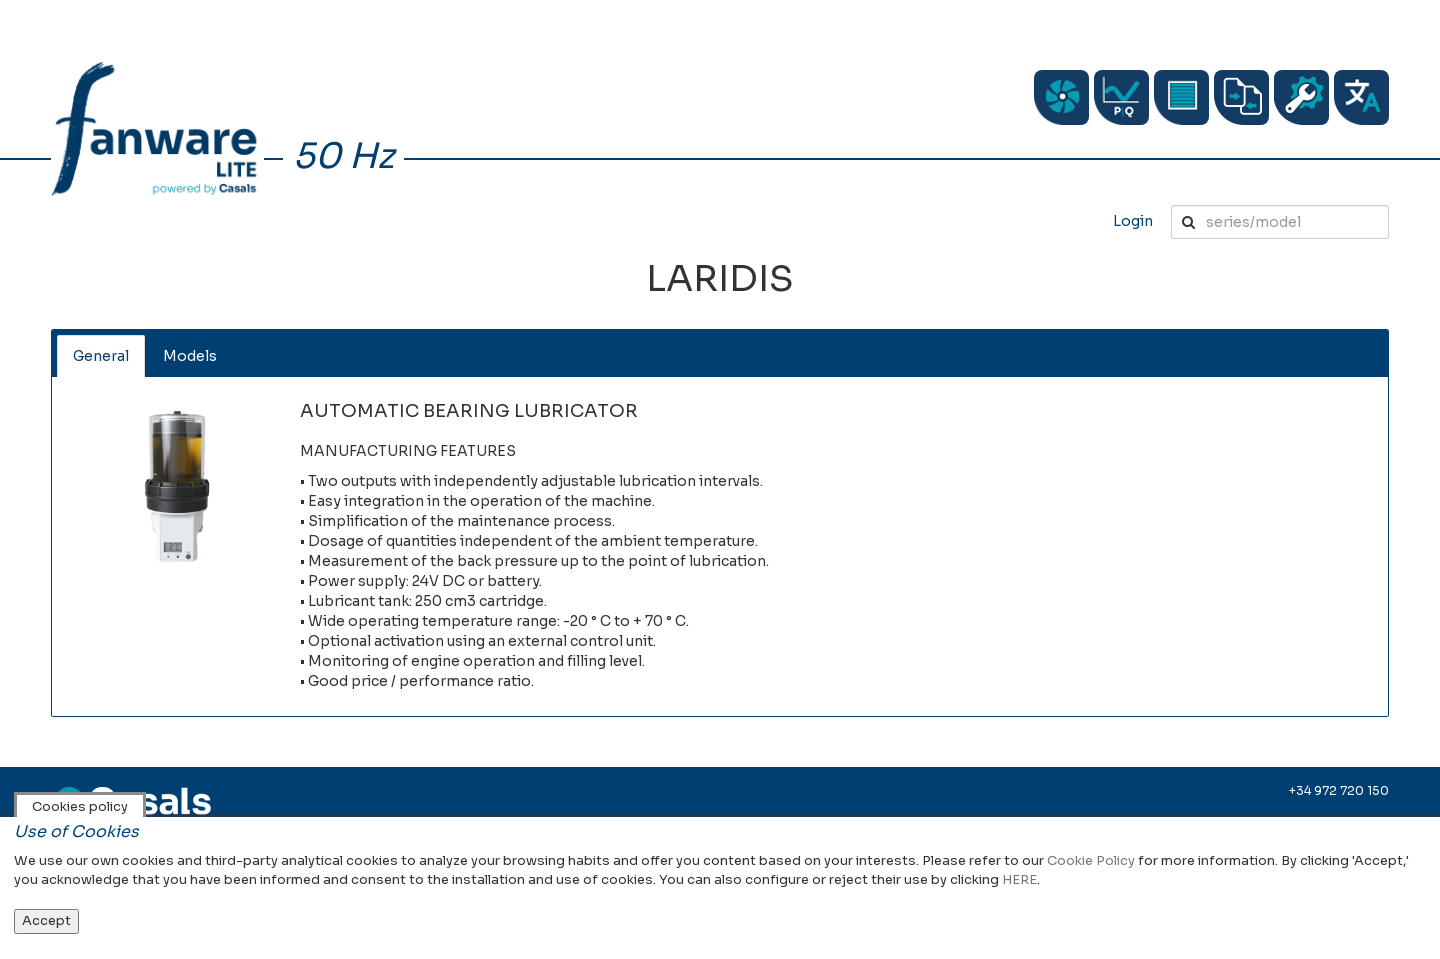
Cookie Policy (1091, 860)
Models (190, 356)
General (101, 356)
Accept (46, 920)
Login (1133, 221)
